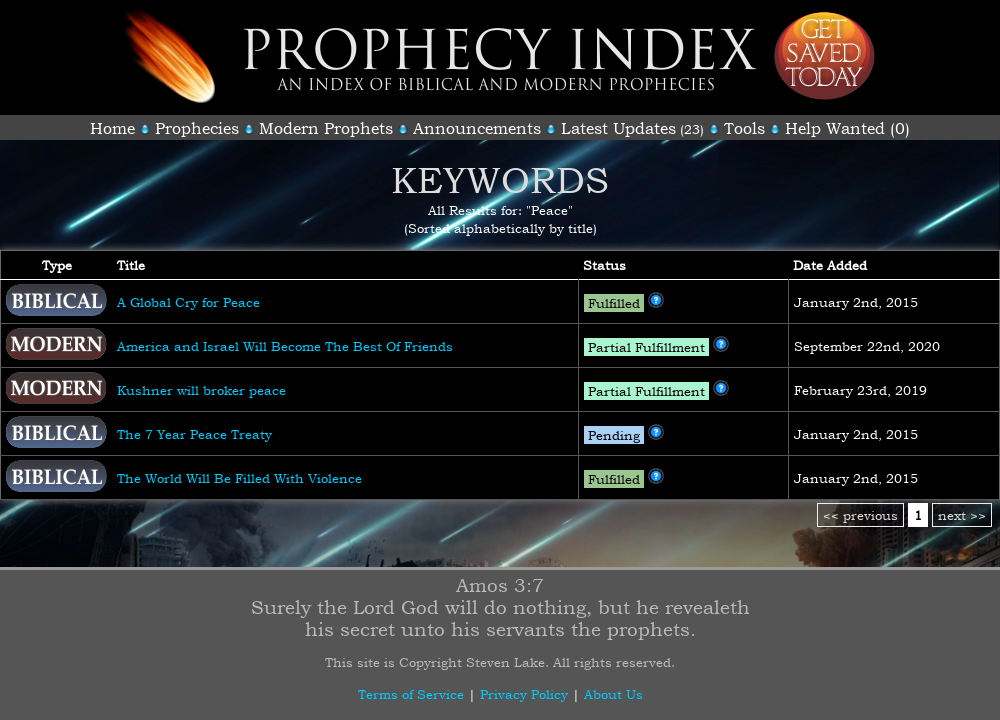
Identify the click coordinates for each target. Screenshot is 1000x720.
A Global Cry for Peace (188, 302)
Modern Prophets (326, 128)
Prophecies (197, 128)
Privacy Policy (524, 694)
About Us (613, 694)
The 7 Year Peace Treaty (194, 434)
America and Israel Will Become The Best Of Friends (285, 346)
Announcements (477, 128)
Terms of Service (411, 694)
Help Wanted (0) (847, 128)
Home (112, 128)
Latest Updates (618, 128)
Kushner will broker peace (201, 390)
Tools (744, 128)
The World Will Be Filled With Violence (239, 478)
